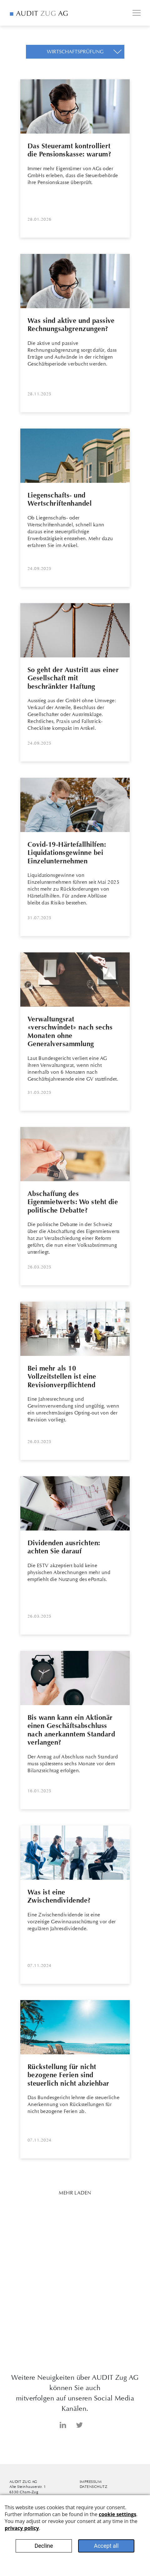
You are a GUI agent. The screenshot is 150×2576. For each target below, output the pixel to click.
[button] (75, 52)
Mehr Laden (75, 2193)
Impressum (91, 2481)
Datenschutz (93, 2486)
